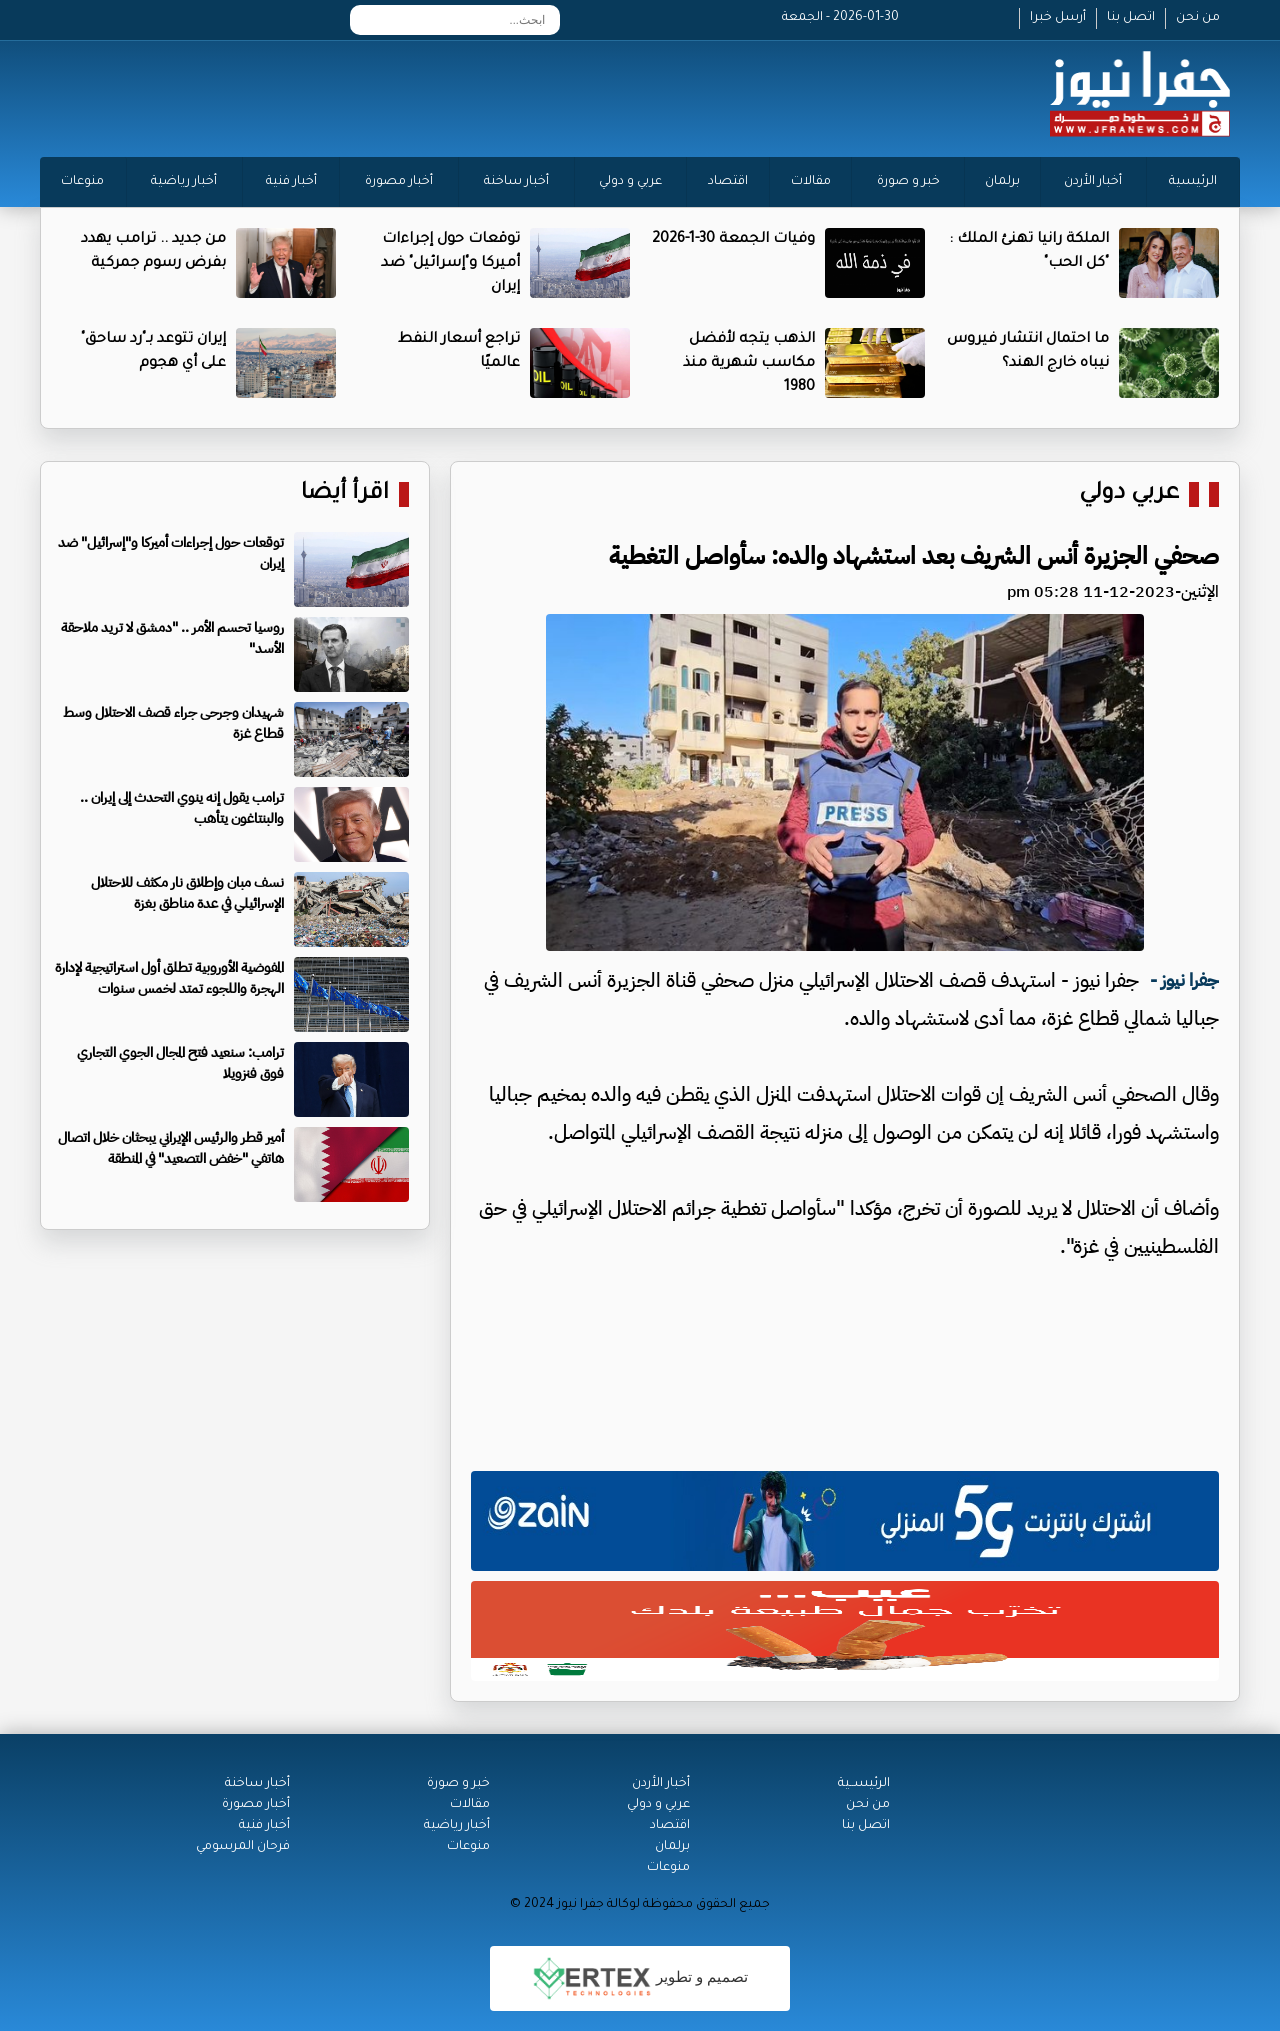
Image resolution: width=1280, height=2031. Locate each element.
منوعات (82, 182)
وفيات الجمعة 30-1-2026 (733, 240)
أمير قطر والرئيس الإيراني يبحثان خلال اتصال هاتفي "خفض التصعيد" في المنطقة (171, 1148)
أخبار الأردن (1093, 182)
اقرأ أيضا (345, 494)
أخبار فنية (291, 182)
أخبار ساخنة (516, 182)
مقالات (811, 182)
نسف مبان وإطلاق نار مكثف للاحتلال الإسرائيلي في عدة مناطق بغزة (187, 893)
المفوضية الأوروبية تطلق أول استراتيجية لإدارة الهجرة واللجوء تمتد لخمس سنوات (169, 978)
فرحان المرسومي (243, 1847)
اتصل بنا (1131, 18)
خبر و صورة (908, 182)
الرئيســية (864, 1784)
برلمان (1002, 182)
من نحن (1198, 18)
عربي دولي (1129, 494)
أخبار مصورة (399, 182)
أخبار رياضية (184, 182)
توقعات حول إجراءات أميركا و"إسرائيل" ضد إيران (450, 264)
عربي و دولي (630, 182)
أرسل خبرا (1058, 18)
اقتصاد (728, 182)
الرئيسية (1193, 182)
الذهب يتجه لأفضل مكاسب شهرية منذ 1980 (749, 364)
